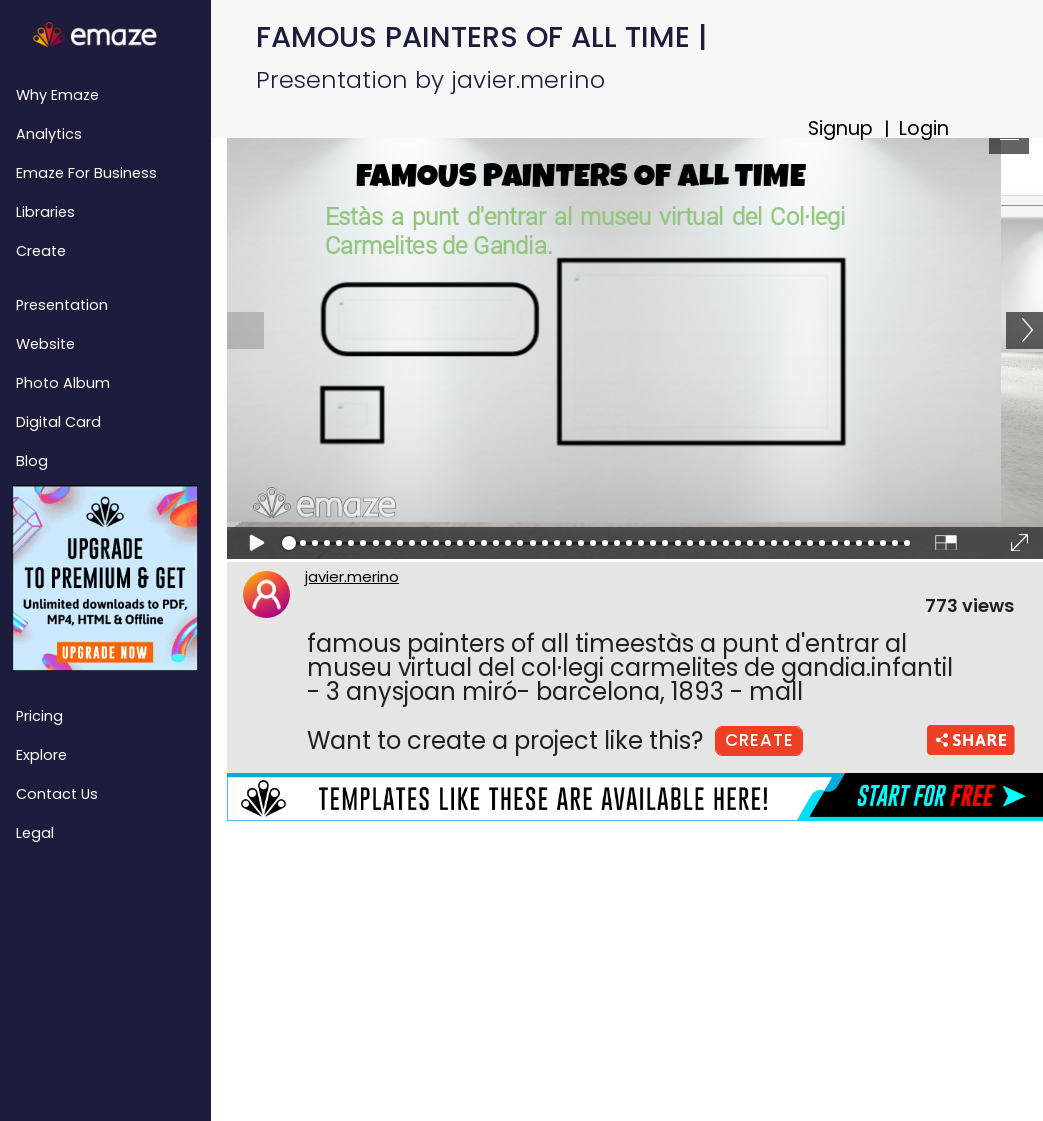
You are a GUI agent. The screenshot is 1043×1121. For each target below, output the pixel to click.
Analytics (49, 134)
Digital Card (58, 422)
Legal (35, 833)
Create (41, 251)
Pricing (39, 716)
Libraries (45, 212)
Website (45, 344)
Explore (41, 755)
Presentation (62, 305)
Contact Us (57, 794)
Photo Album (63, 383)
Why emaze (57, 95)
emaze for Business (86, 173)
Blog (32, 461)
